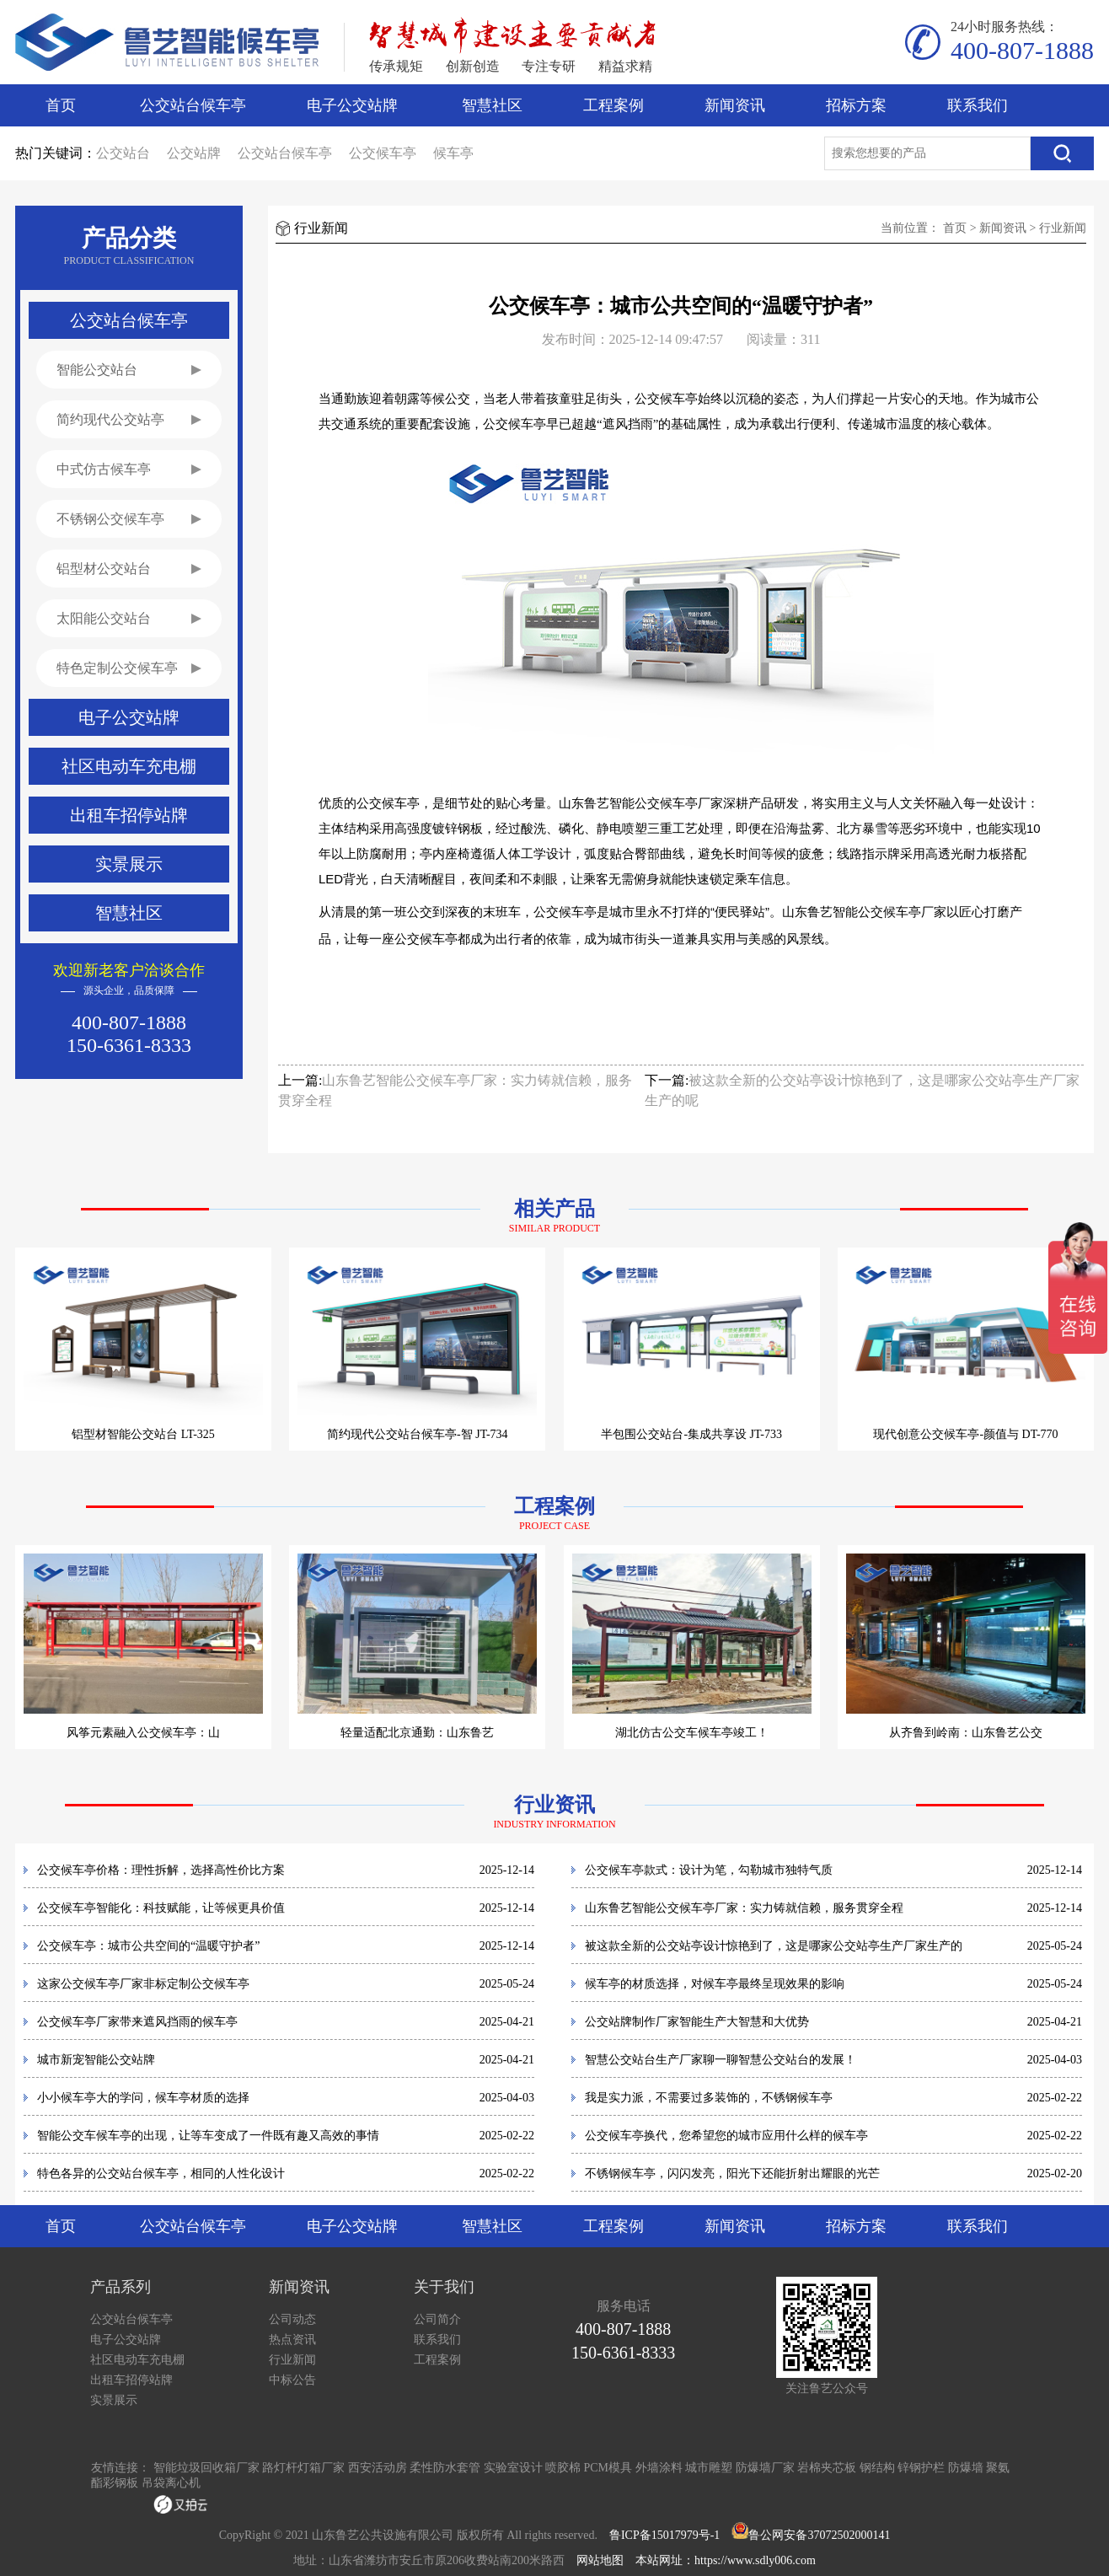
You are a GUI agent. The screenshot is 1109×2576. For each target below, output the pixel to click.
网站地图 (600, 2560)
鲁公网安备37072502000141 (819, 2535)
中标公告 (292, 2380)
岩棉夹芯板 (826, 2467)
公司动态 (292, 2319)
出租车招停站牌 (131, 2380)
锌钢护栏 (921, 2467)
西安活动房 (377, 2467)
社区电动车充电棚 (137, 2359)
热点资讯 (292, 2339)
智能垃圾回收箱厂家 (206, 2467)
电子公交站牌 (352, 105)
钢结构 (877, 2467)
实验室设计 (513, 2467)
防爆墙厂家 (765, 2467)
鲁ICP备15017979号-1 (664, 2535)
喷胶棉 (563, 2467)
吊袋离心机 (171, 2483)
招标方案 (856, 105)
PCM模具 (608, 2467)
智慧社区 (492, 105)
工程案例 (613, 105)
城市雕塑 (708, 2467)
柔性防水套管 (445, 2467)
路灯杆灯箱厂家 (303, 2467)
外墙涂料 (659, 2467)
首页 (61, 105)
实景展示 (113, 2400)
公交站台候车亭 (193, 105)
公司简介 (437, 2319)
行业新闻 (1062, 228)
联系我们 (977, 105)
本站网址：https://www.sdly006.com (725, 2560)
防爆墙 (965, 2467)
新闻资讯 (735, 105)
